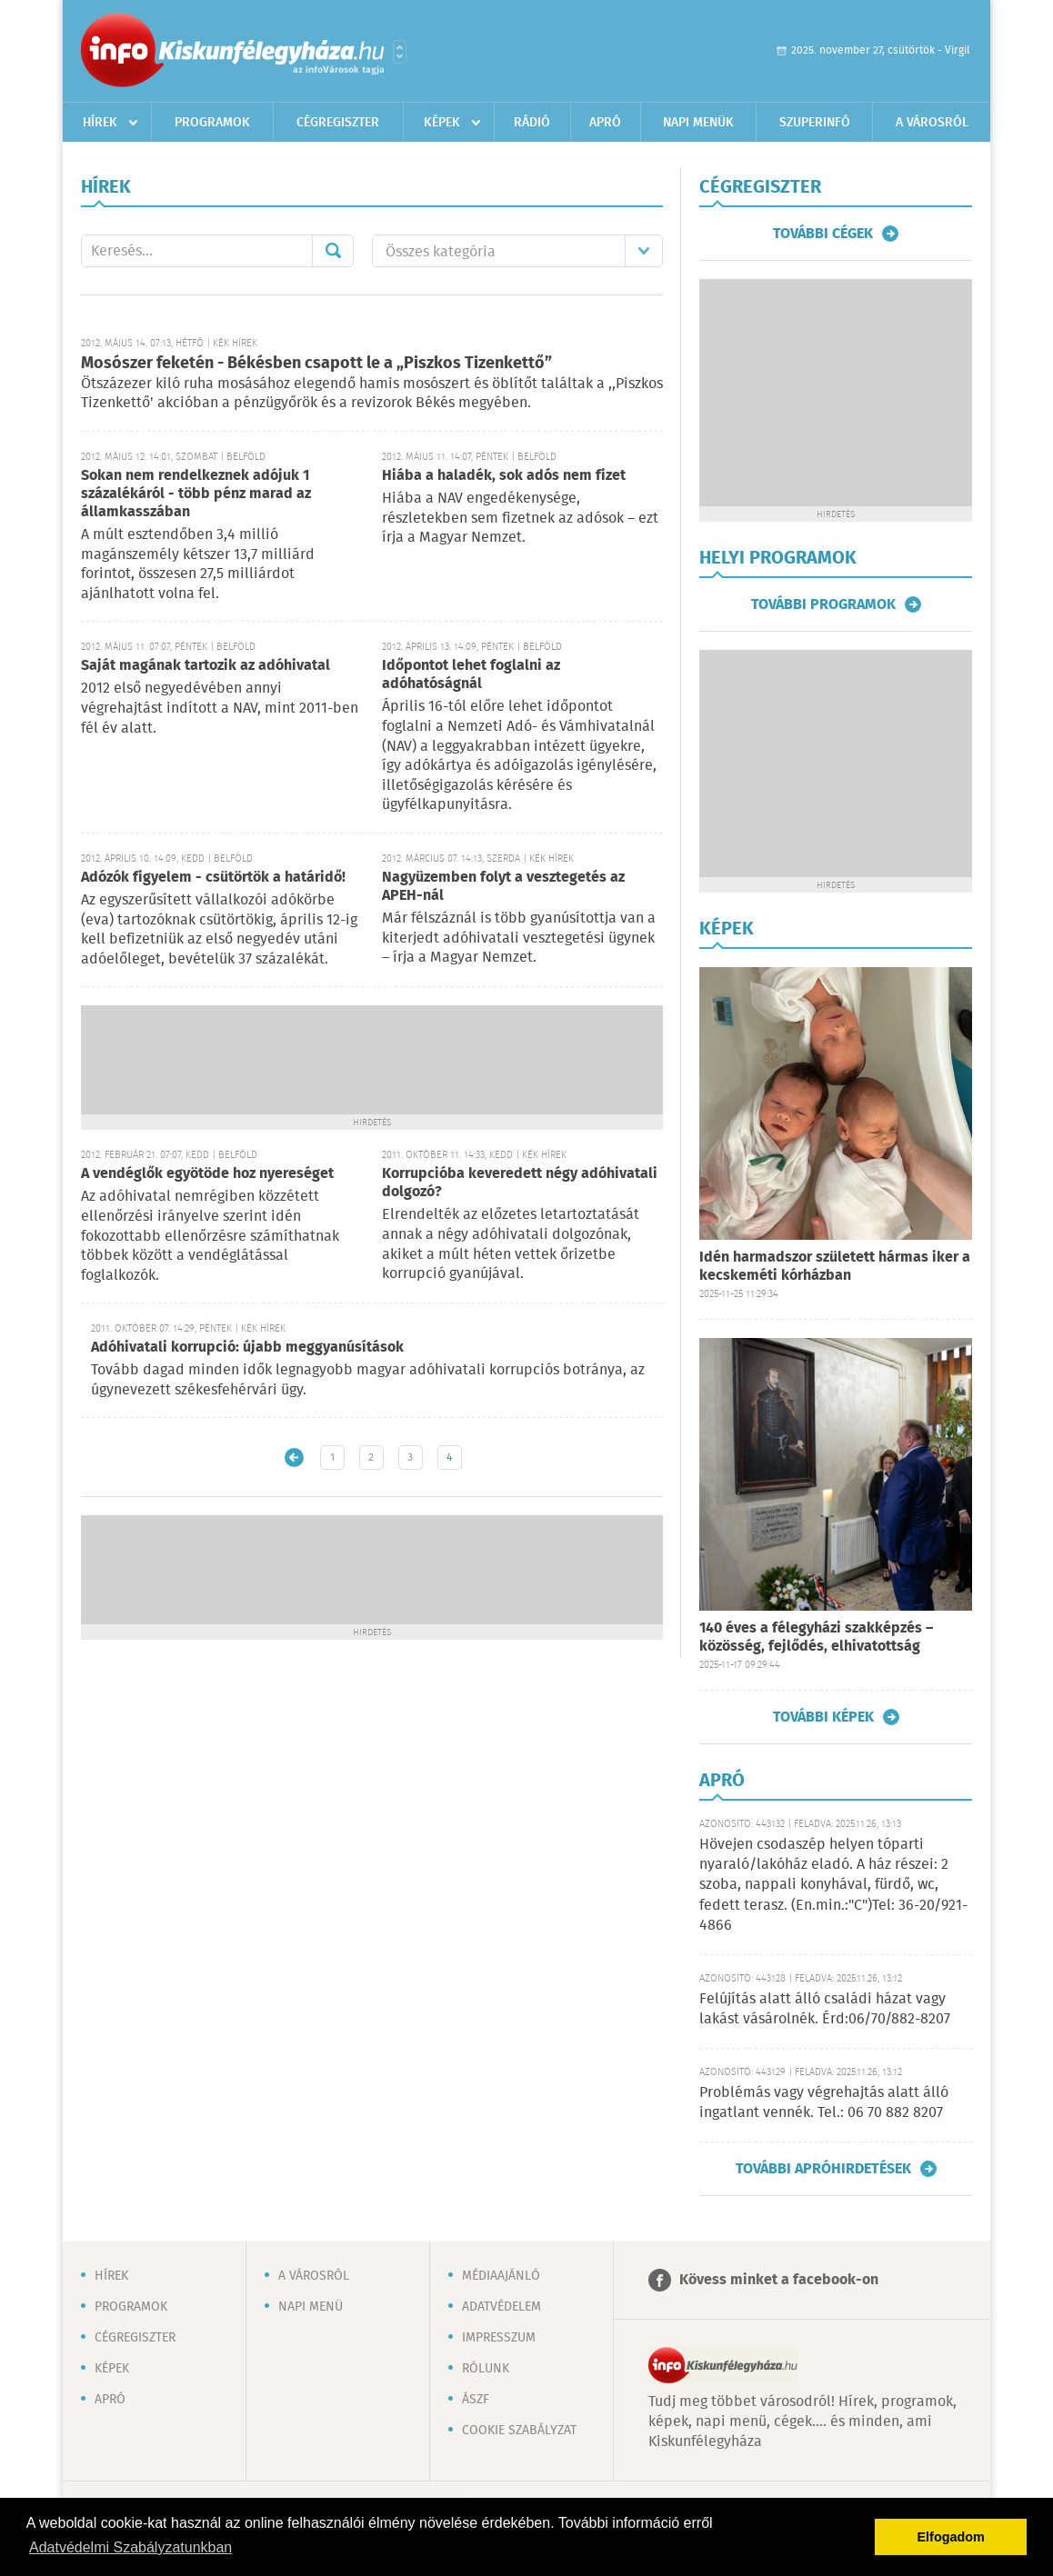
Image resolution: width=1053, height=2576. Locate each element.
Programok (212, 123)
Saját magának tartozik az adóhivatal (205, 665)
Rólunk (485, 2369)
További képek (823, 1717)
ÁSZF (475, 2400)
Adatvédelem (501, 2307)
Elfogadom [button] (951, 2537)
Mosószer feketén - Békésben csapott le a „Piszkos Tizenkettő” (316, 363)
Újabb (294, 1457)
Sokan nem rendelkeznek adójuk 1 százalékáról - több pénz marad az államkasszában (196, 494)
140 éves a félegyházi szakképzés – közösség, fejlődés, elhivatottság (816, 1637)
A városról (932, 123)
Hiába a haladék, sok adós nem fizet (504, 475)
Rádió (532, 123)
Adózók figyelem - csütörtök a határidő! (213, 877)
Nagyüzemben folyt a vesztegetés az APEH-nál (503, 886)
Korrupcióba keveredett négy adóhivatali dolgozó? (519, 1183)
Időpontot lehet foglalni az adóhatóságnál (471, 674)
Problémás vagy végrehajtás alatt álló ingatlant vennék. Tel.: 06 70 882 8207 (823, 2103)
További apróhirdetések (823, 2169)
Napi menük (698, 123)
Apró (605, 123)
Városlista (399, 52)
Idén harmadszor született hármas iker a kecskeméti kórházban (834, 1266)
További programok (823, 604)
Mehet (333, 251)
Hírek (100, 123)
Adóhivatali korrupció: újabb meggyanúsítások (247, 1347)
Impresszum (499, 2338)
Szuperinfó (814, 123)
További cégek (823, 233)
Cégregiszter (337, 123)
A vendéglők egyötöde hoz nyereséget (207, 1174)
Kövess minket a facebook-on (778, 2280)
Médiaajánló (501, 2276)
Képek (442, 123)
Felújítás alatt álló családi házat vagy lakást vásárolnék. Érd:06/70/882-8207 (824, 2009)
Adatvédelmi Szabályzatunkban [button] (130, 2547)
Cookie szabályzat (519, 2431)
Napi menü (310, 2307)
